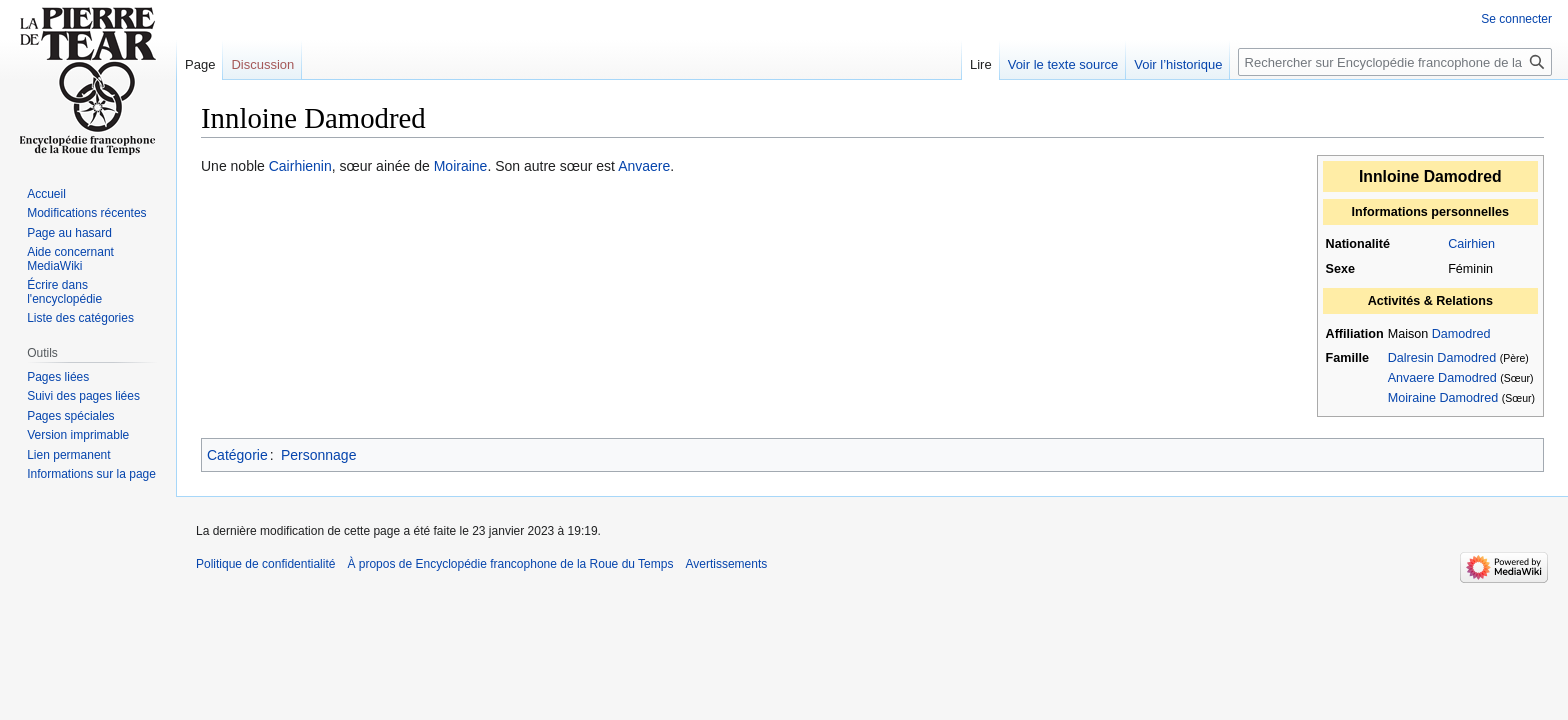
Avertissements (726, 564)
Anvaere (644, 166)
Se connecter (1516, 19)
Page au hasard (69, 233)
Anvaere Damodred (1442, 378)
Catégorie (237, 455)
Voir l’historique (1178, 64)
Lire (981, 64)
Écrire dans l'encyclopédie (64, 292)
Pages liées (58, 377)
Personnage (319, 455)
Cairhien (1471, 244)
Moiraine (461, 166)
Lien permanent (68, 455)
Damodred (1461, 334)
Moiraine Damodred (1443, 398)
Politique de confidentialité (265, 564)
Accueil (46, 194)
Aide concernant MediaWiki (70, 259)
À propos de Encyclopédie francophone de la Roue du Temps (510, 564)
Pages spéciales (70, 416)
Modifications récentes (86, 213)
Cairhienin (300, 166)
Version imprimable (78, 435)
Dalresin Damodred (1442, 358)
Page (200, 64)
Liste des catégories (80, 318)
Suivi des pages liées (83, 396)
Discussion (262, 64)
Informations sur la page (91, 474)
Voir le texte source (1063, 64)
